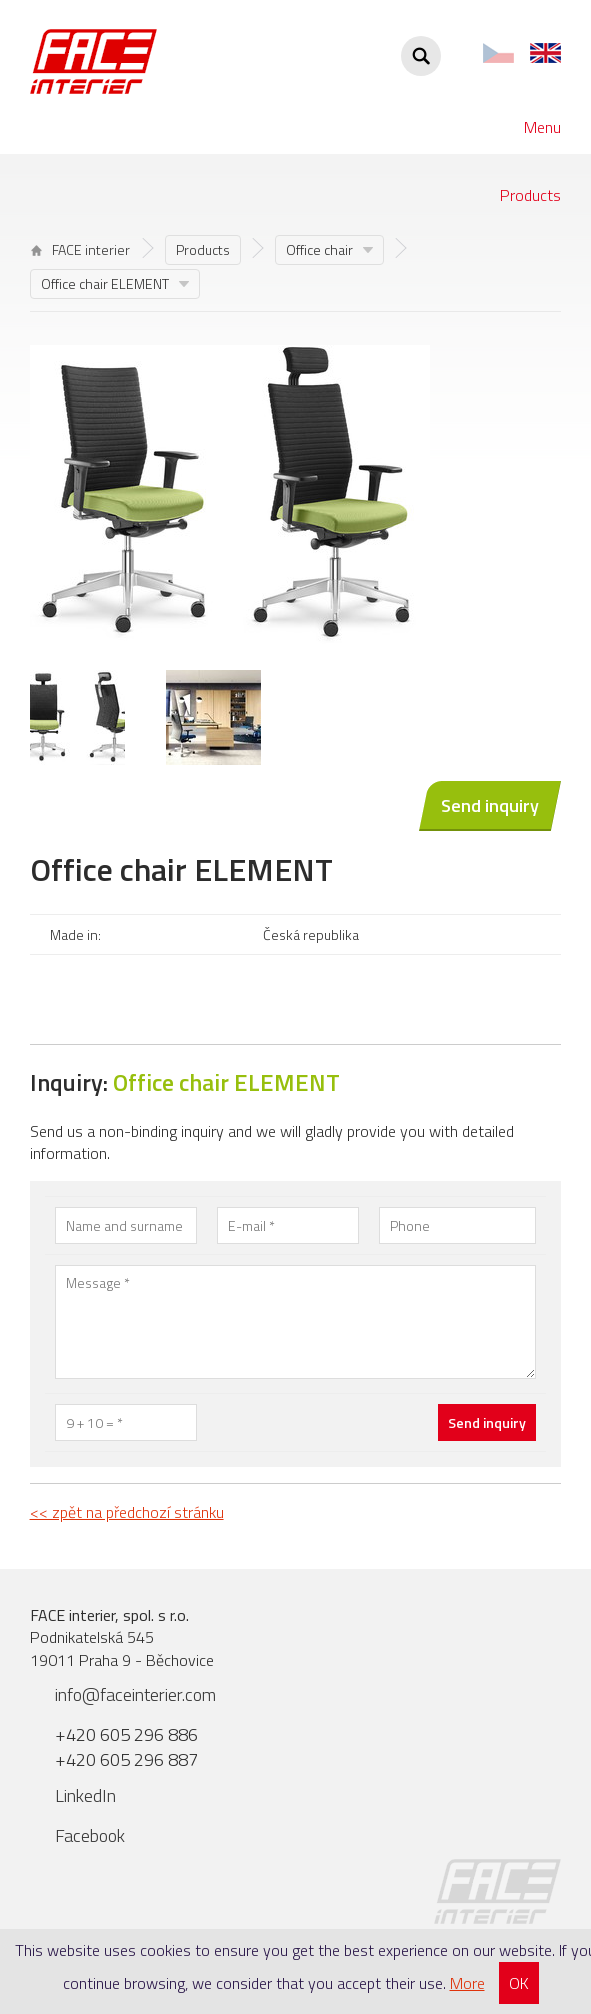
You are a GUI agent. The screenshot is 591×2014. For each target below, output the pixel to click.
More (467, 1983)
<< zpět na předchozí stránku (127, 1512)
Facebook (90, 1835)
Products (530, 195)
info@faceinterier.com (135, 1694)
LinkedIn (85, 1795)
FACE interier (80, 249)
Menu (542, 127)
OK (519, 1983)
